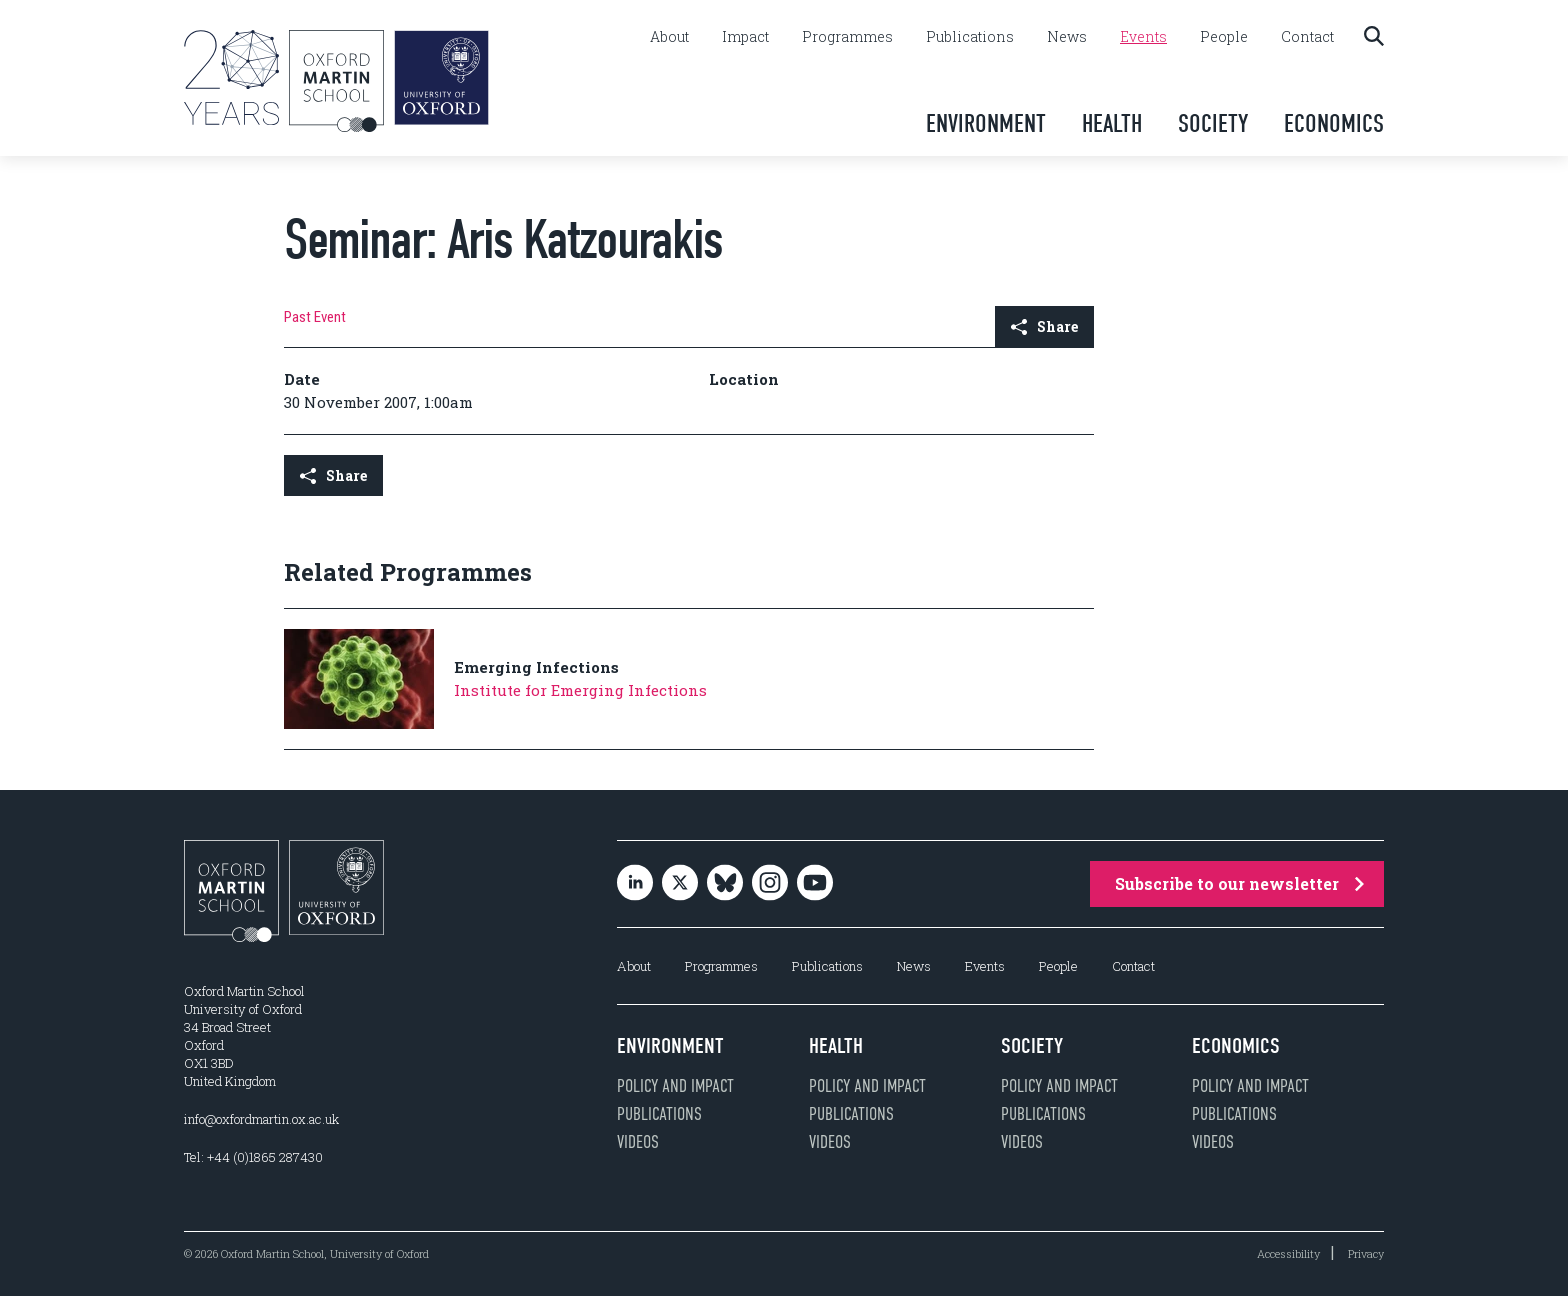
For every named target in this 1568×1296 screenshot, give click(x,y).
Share (1044, 326)
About (669, 37)
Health (1112, 123)
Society (1213, 123)
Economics (1334, 123)
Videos (638, 1142)
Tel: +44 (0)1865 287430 (253, 1157)
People (1224, 37)
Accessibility (1288, 1253)
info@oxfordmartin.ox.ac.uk (261, 1119)
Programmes (847, 37)
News (1067, 37)
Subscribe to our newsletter (1239, 883)
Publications (970, 37)
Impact (745, 37)
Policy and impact (675, 1086)
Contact (1307, 37)
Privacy (1366, 1253)
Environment (986, 123)
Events (1143, 37)
